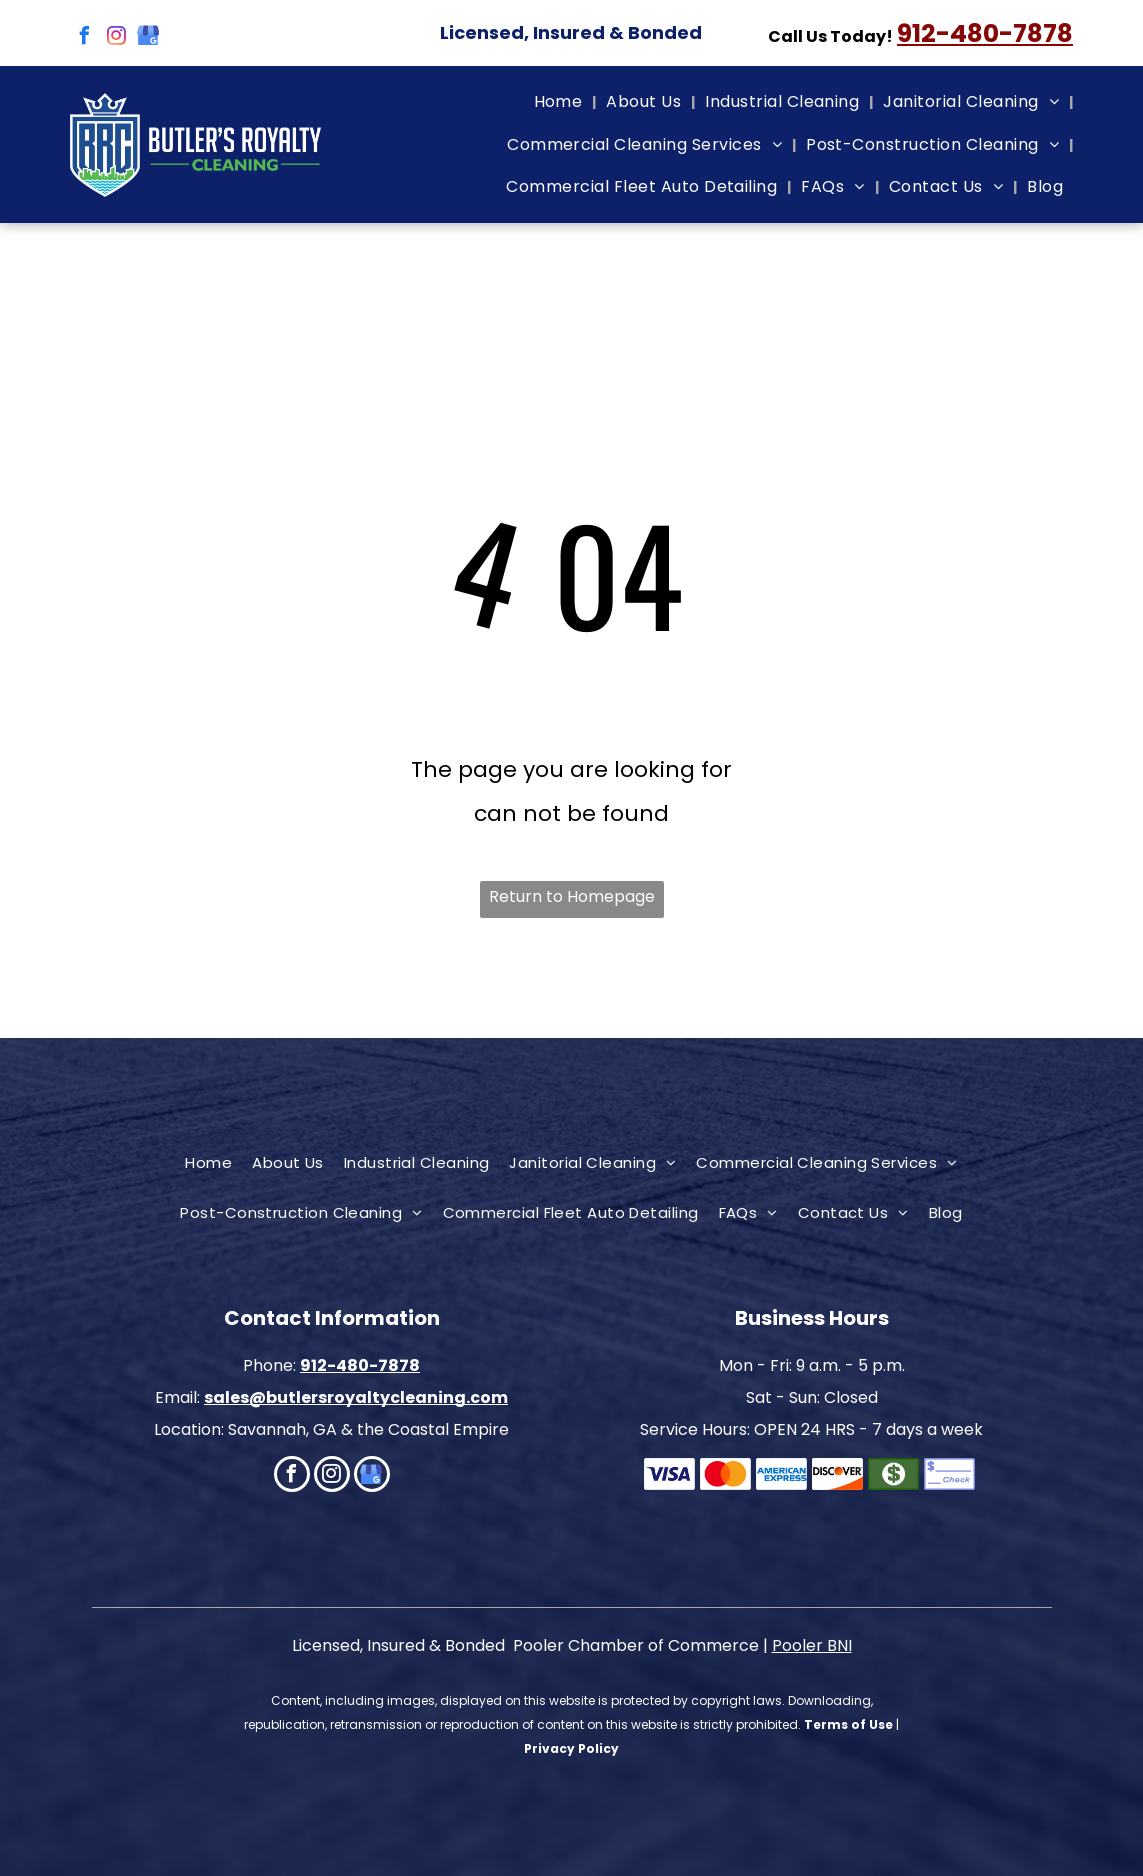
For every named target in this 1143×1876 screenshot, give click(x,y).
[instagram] (116, 38)
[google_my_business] (148, 38)
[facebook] (84, 38)
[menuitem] (560, 102)
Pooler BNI (812, 1645)
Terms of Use (848, 1724)
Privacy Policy (571, 1748)
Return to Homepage (572, 896)
